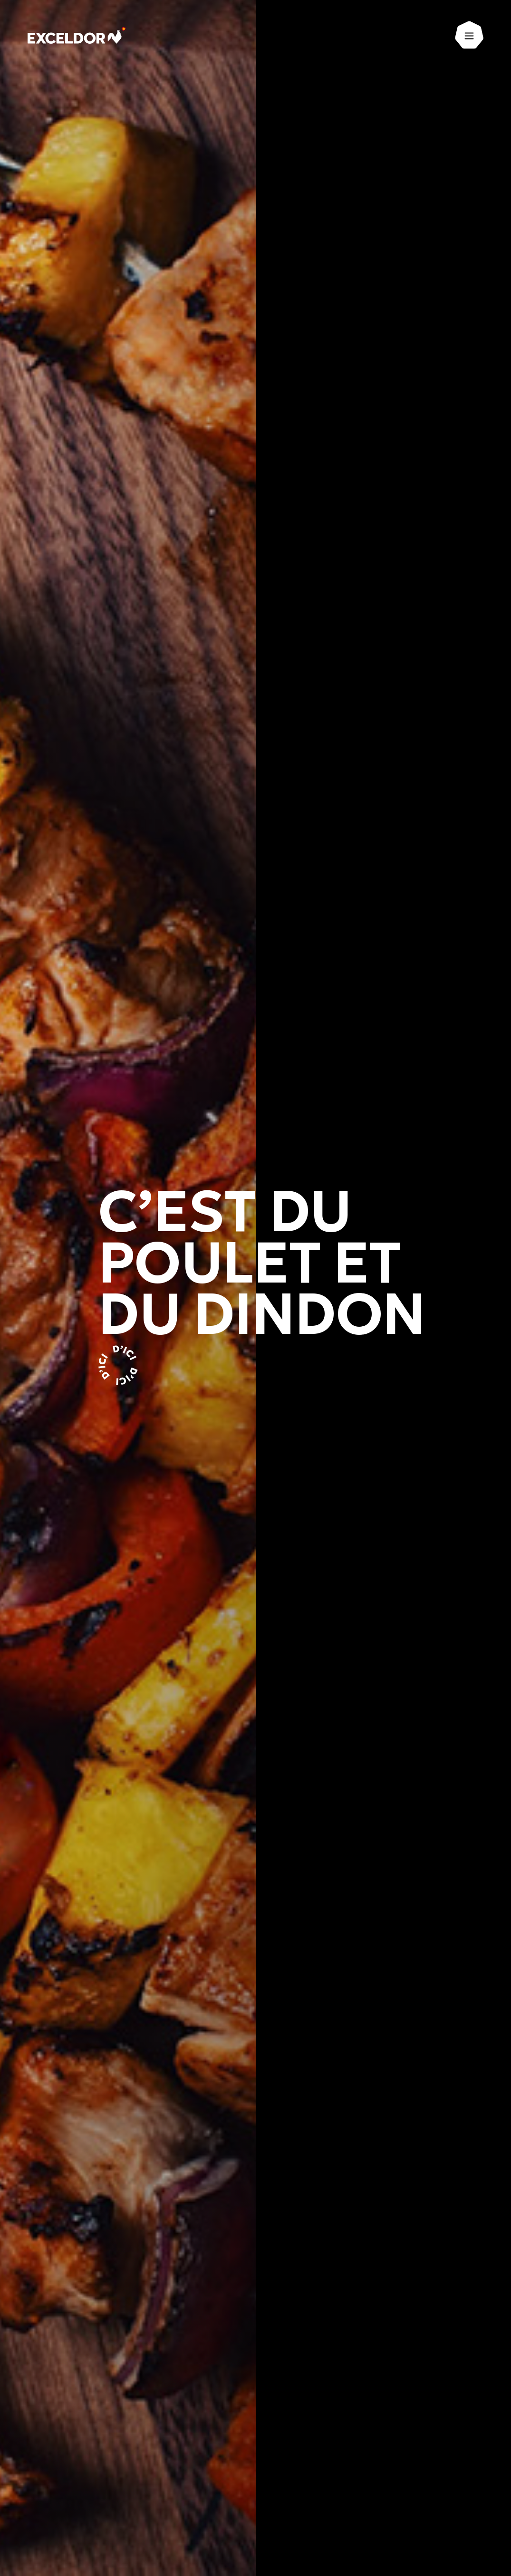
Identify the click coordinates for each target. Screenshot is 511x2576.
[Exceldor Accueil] (78, 35)
